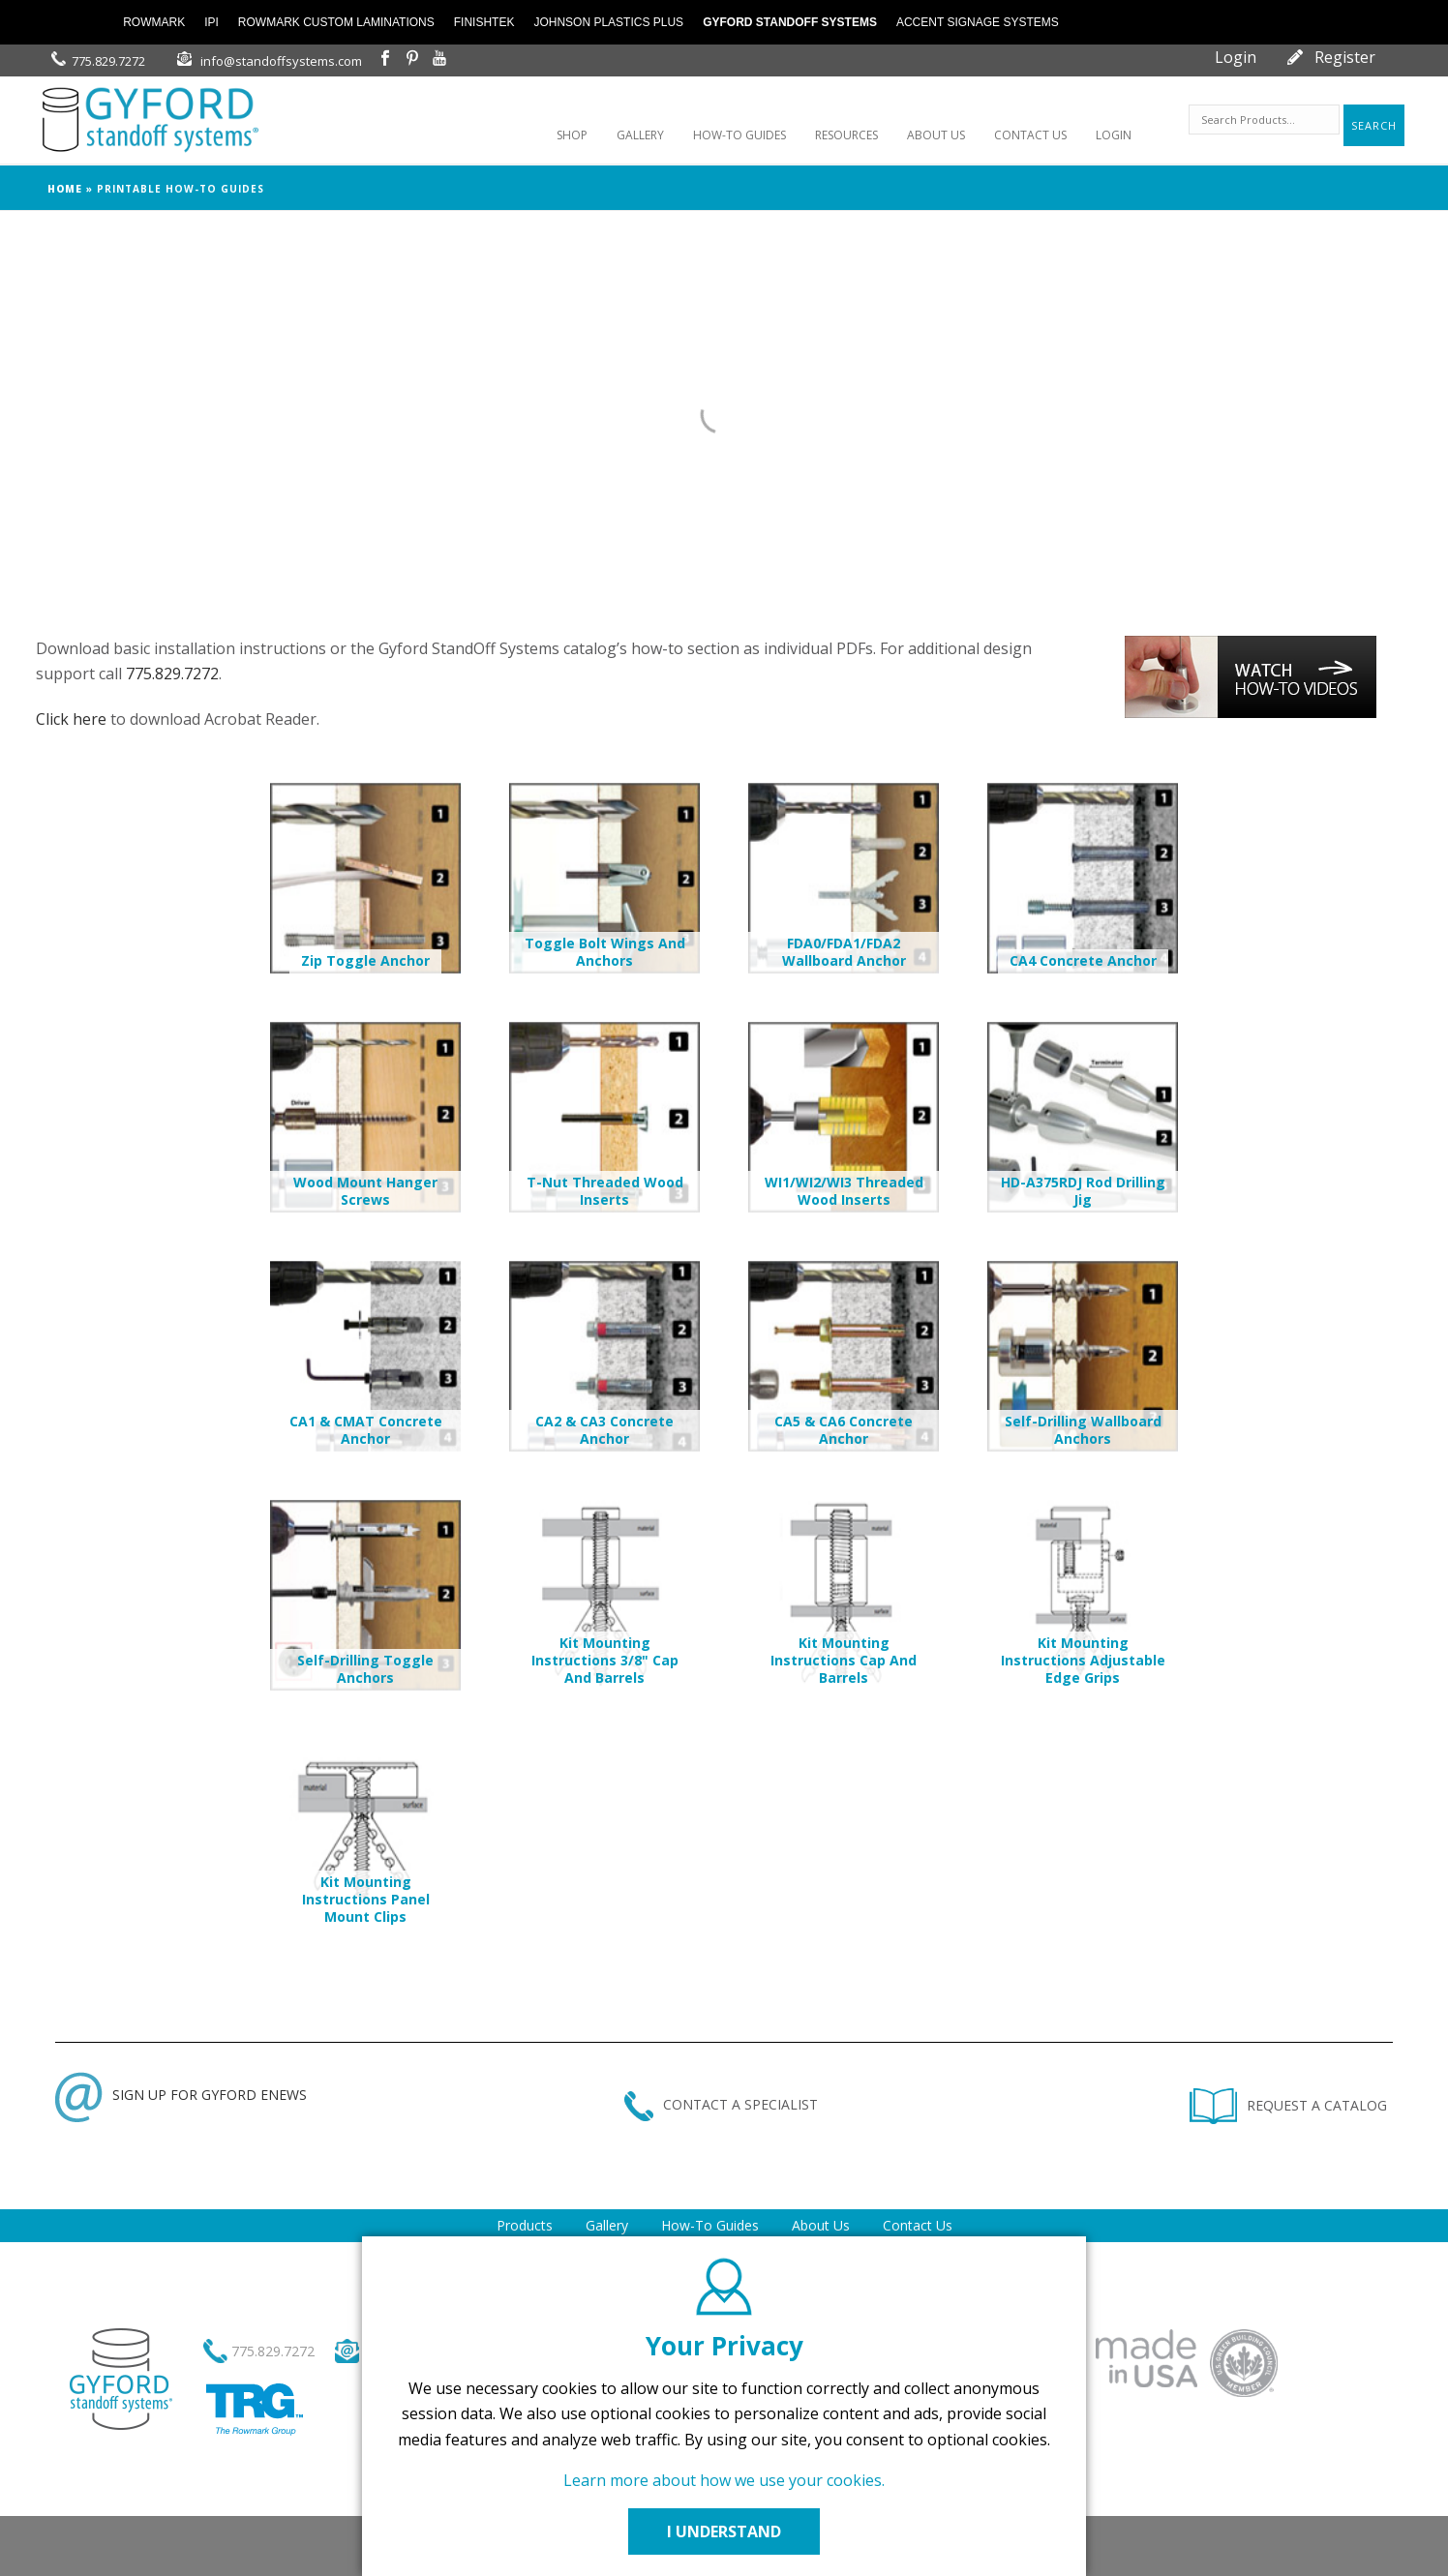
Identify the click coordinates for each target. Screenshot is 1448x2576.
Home (64, 188)
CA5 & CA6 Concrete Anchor (843, 1430)
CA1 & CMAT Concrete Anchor (365, 1430)
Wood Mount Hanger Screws (365, 1191)
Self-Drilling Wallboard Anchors (1083, 1430)
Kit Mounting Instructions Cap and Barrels (843, 1660)
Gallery (607, 2225)
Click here (71, 719)
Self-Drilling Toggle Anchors (365, 1669)
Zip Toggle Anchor (365, 960)
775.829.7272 (108, 61)
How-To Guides (710, 2225)
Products (525, 2225)
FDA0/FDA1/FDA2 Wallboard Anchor (844, 952)
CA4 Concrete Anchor (1083, 960)
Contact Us (917, 2225)
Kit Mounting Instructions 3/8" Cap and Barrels (605, 1660)
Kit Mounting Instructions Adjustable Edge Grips (1083, 1660)
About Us (821, 2225)
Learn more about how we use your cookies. (724, 2480)
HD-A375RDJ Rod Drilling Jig (1083, 1191)
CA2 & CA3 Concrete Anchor (604, 1430)
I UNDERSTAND (724, 2531)
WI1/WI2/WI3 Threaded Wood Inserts (844, 1191)
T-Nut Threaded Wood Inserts (605, 1191)
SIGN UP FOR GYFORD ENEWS (181, 2094)
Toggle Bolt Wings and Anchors (605, 952)
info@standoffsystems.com (281, 61)
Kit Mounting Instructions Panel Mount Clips (366, 1899)
